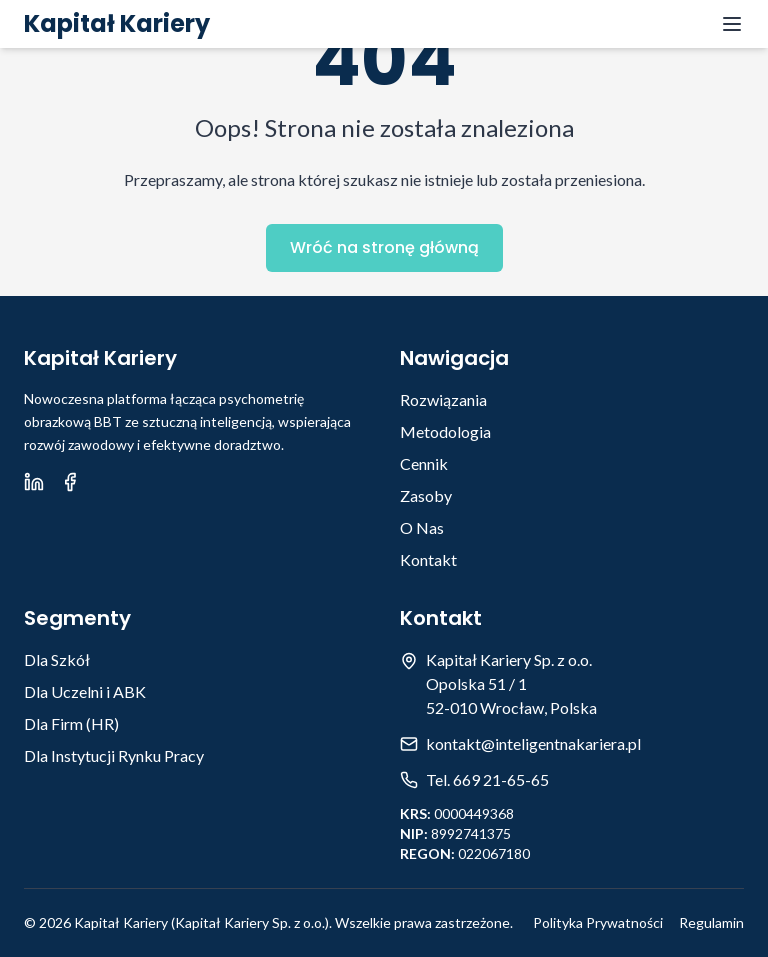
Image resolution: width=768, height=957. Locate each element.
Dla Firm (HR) (71, 723)
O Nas (422, 527)
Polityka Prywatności (598, 922)
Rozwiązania (443, 399)
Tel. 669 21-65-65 (487, 779)
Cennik (424, 463)
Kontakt (428, 559)
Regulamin (711, 922)
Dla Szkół (57, 659)
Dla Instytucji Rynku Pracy (114, 755)
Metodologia (445, 431)
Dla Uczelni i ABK (85, 691)
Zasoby (426, 495)
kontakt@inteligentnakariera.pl (533, 743)
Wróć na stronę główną (384, 247)
